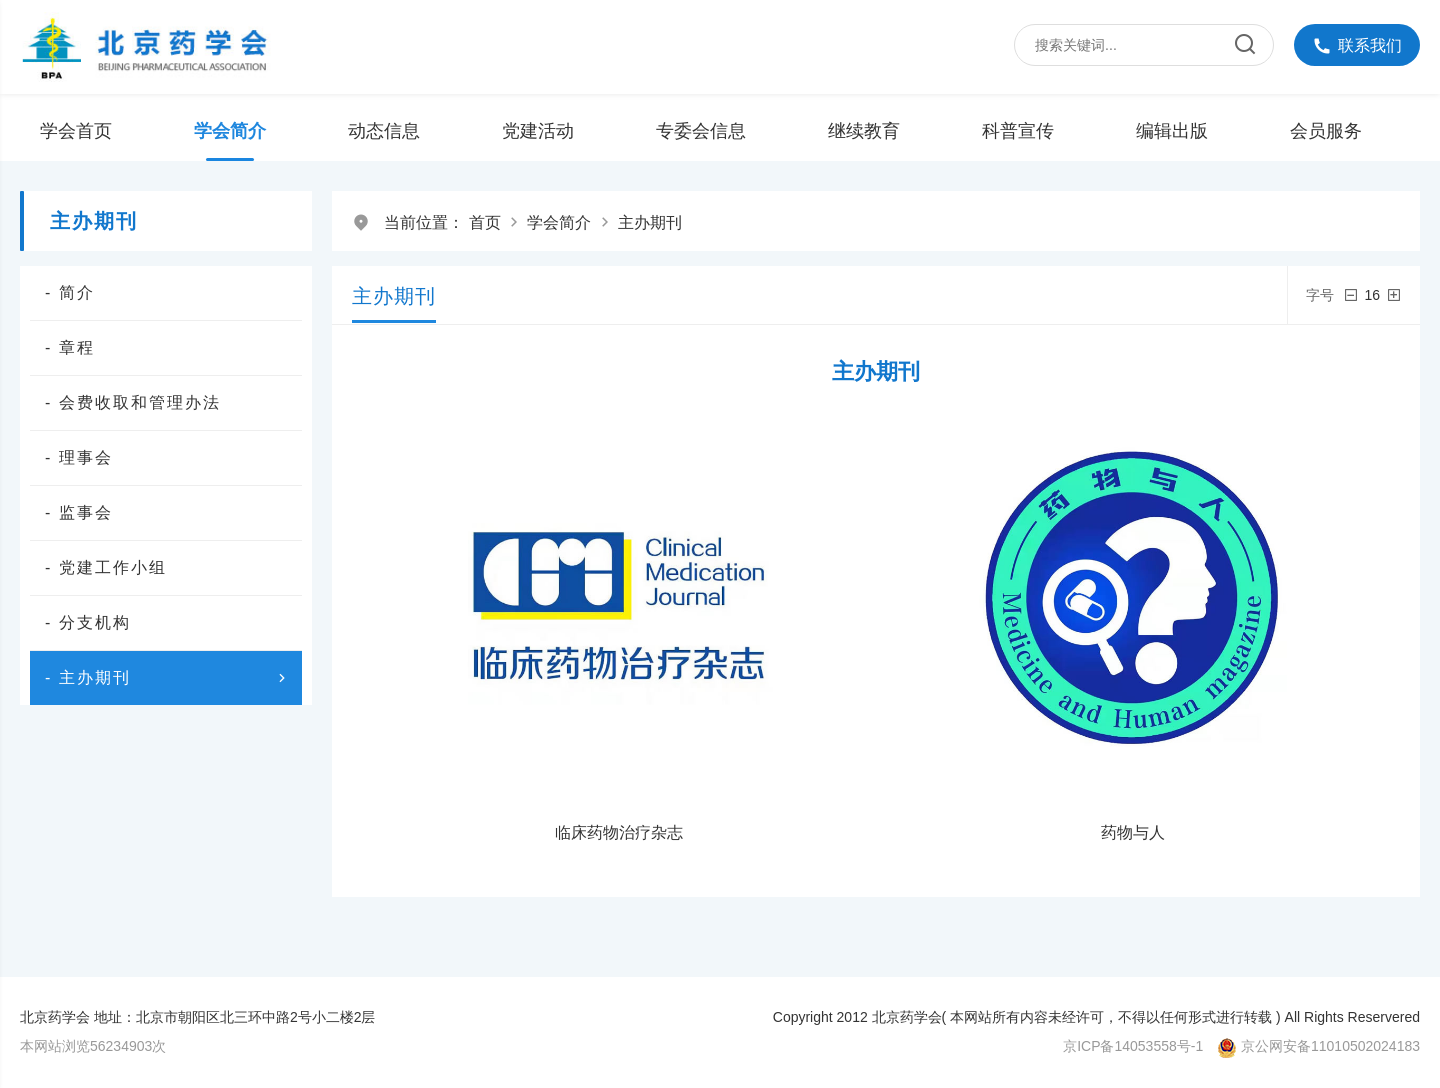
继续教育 (864, 131)
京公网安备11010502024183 (1330, 1046)
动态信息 (384, 131)
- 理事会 (79, 457)
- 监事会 (79, 512)
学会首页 (76, 131)
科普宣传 (1018, 131)
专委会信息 (701, 131)
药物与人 (1133, 832)
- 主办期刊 (168, 678)
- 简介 (70, 292)
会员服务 (1326, 131)
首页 (485, 222)
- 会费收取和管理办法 (133, 402)
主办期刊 (650, 222)
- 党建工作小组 (106, 567)
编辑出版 (1172, 131)
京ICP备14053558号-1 (1133, 1046)
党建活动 (538, 131)
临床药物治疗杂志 (619, 832)
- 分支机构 (88, 622)
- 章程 (70, 347)
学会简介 (230, 131)
